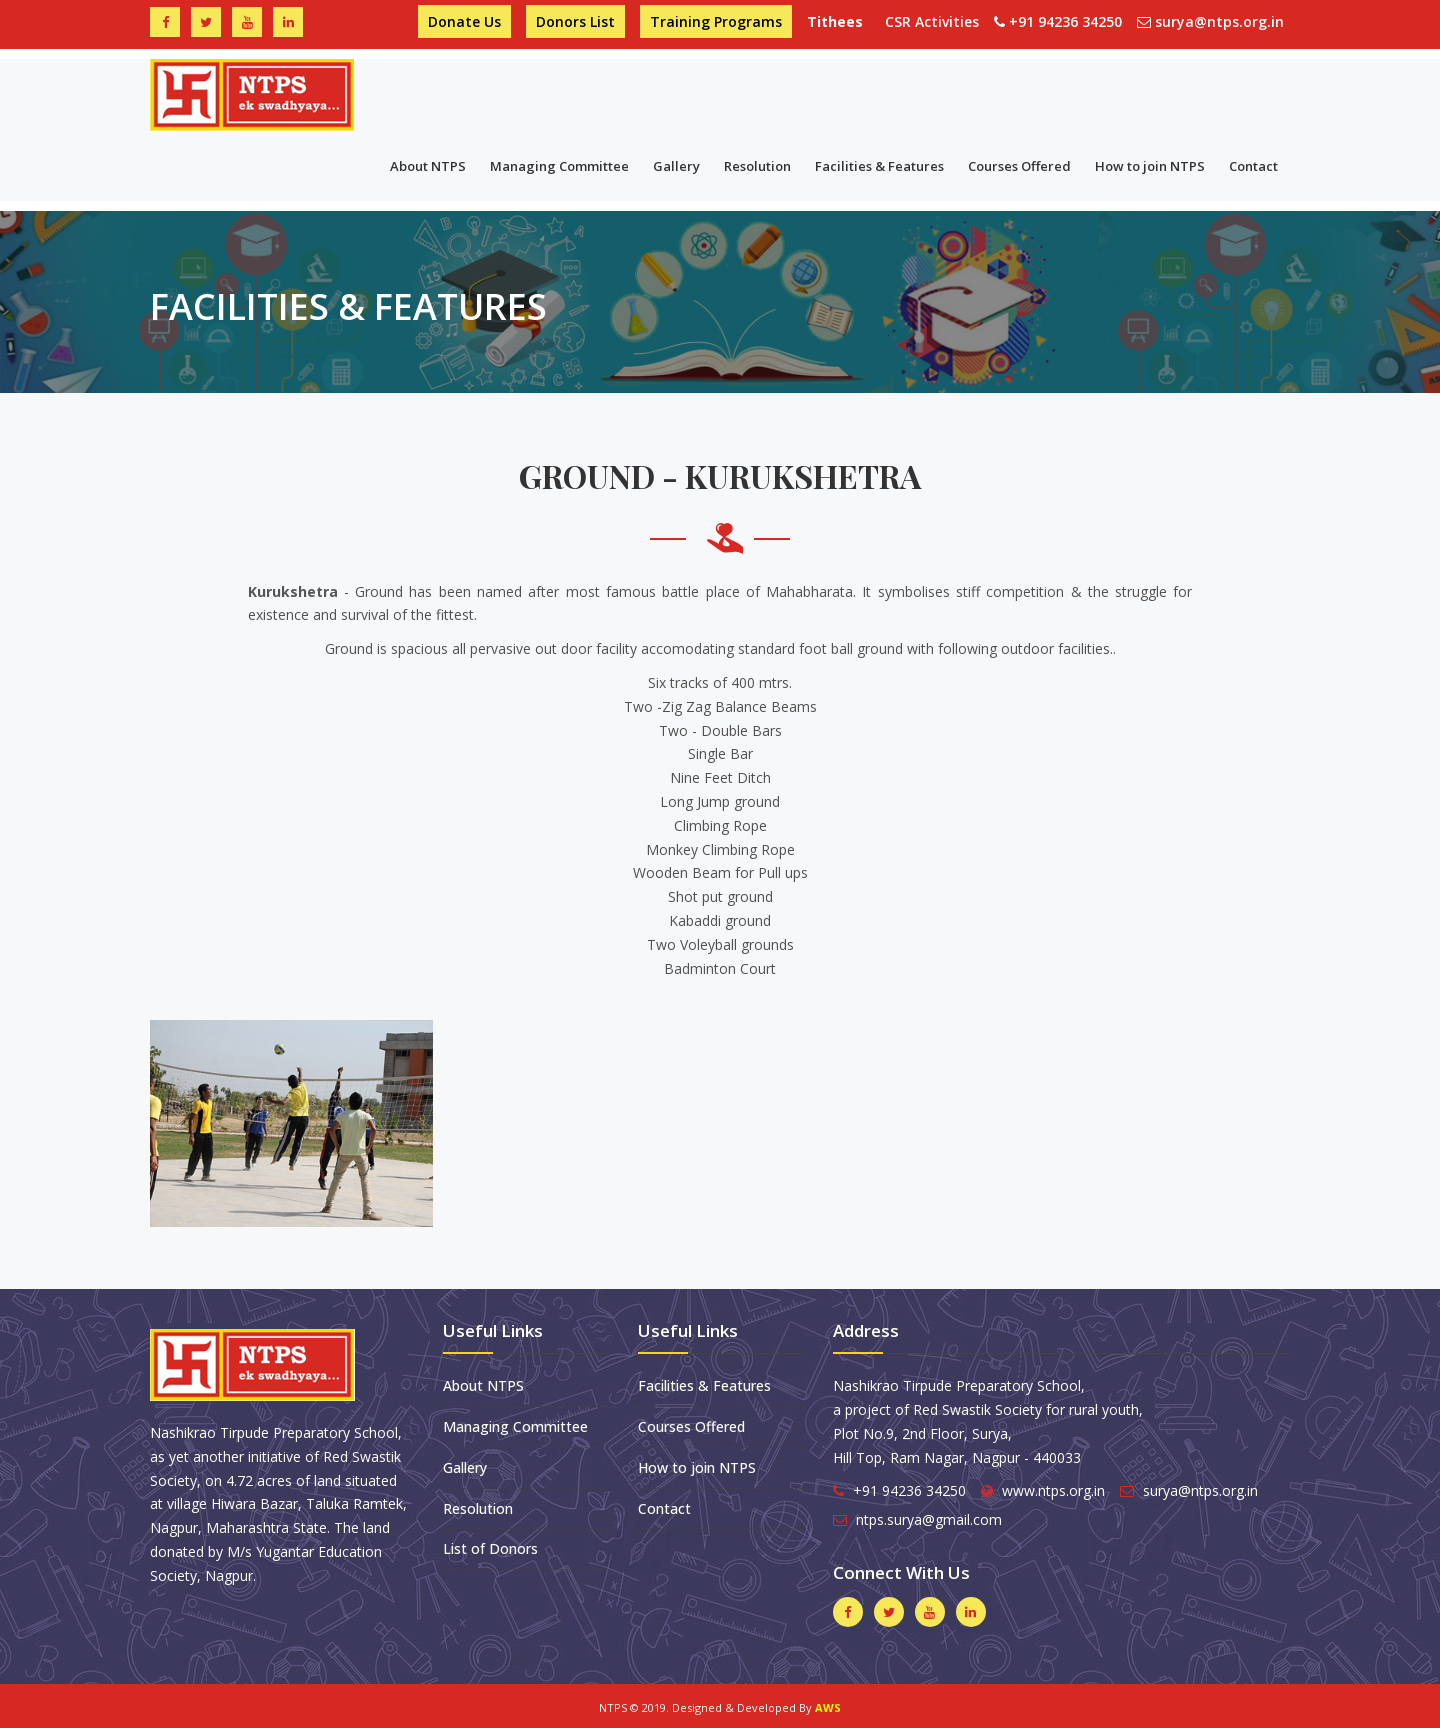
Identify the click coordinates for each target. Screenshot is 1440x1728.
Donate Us (464, 21)
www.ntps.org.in (1053, 1490)
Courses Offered (1019, 166)
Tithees (839, 21)
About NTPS (428, 166)
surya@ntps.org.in (1219, 21)
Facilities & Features (879, 166)
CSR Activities (932, 21)
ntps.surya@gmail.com (929, 1519)
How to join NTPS (1150, 166)
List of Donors (490, 1548)
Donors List (575, 21)
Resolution (757, 166)
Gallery (676, 166)
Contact (1253, 166)
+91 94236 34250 (1065, 21)
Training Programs (716, 21)
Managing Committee (559, 166)
